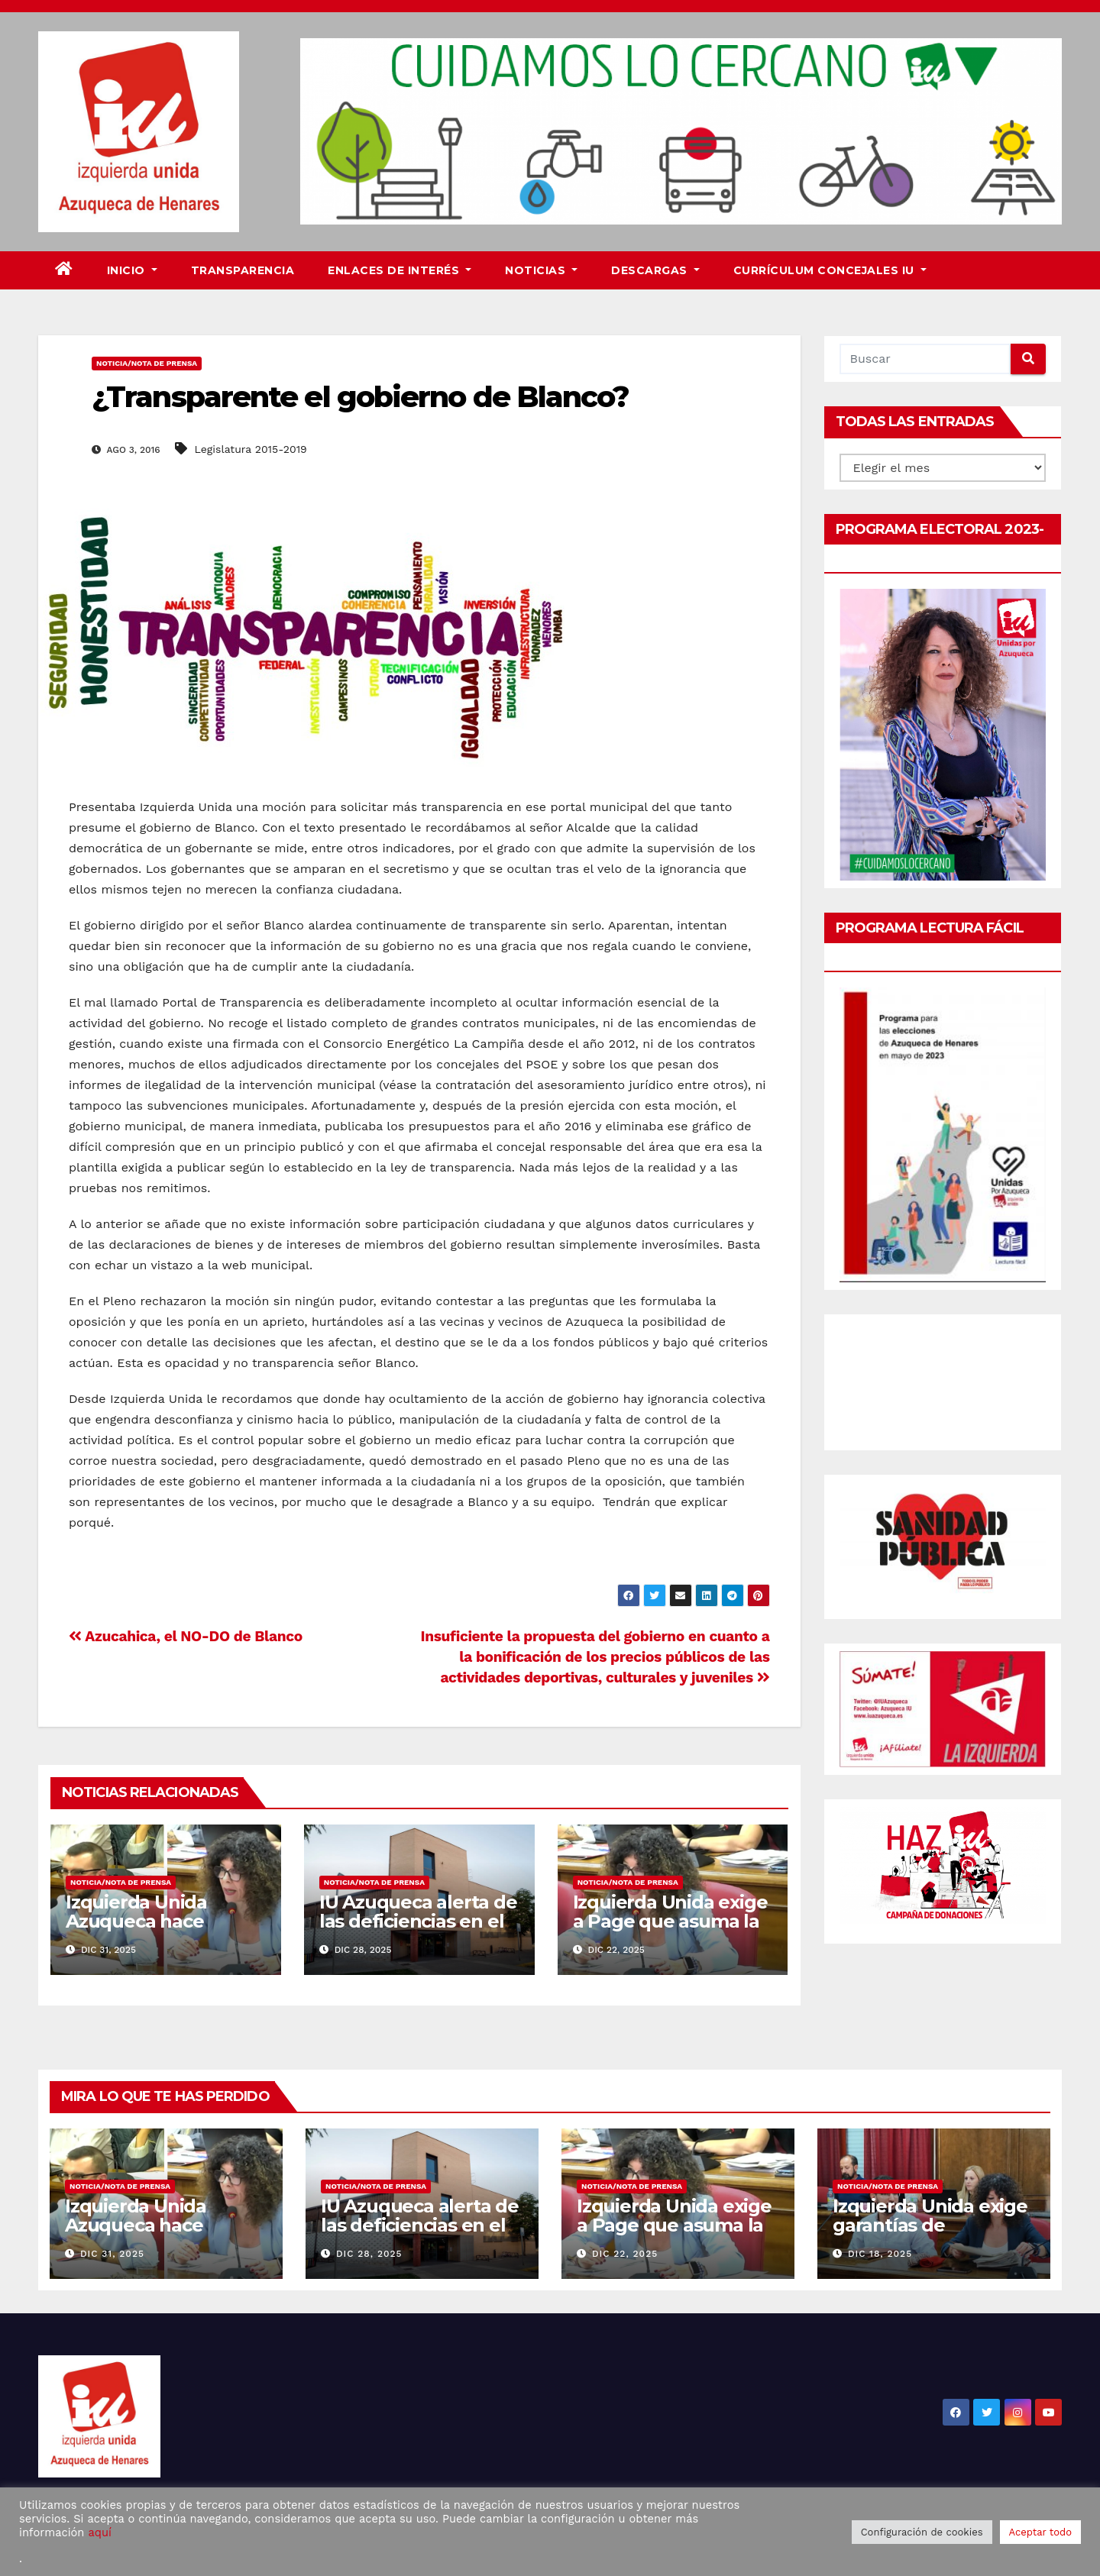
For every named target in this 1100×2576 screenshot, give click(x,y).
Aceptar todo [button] (1040, 2532)
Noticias (541, 270)
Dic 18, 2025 (880, 2253)
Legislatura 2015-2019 (251, 449)
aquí (99, 2532)
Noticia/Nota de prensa (146, 363)
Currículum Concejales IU (830, 270)
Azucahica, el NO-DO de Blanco (185, 1636)
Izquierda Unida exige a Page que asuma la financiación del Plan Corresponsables (670, 1930)
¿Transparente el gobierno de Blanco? (360, 397)
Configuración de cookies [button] (922, 2532)
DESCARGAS (655, 270)
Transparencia (243, 270)
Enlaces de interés (399, 270)
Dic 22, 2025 (625, 2253)
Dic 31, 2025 (112, 2253)
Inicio (132, 270)
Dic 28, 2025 (369, 2253)
